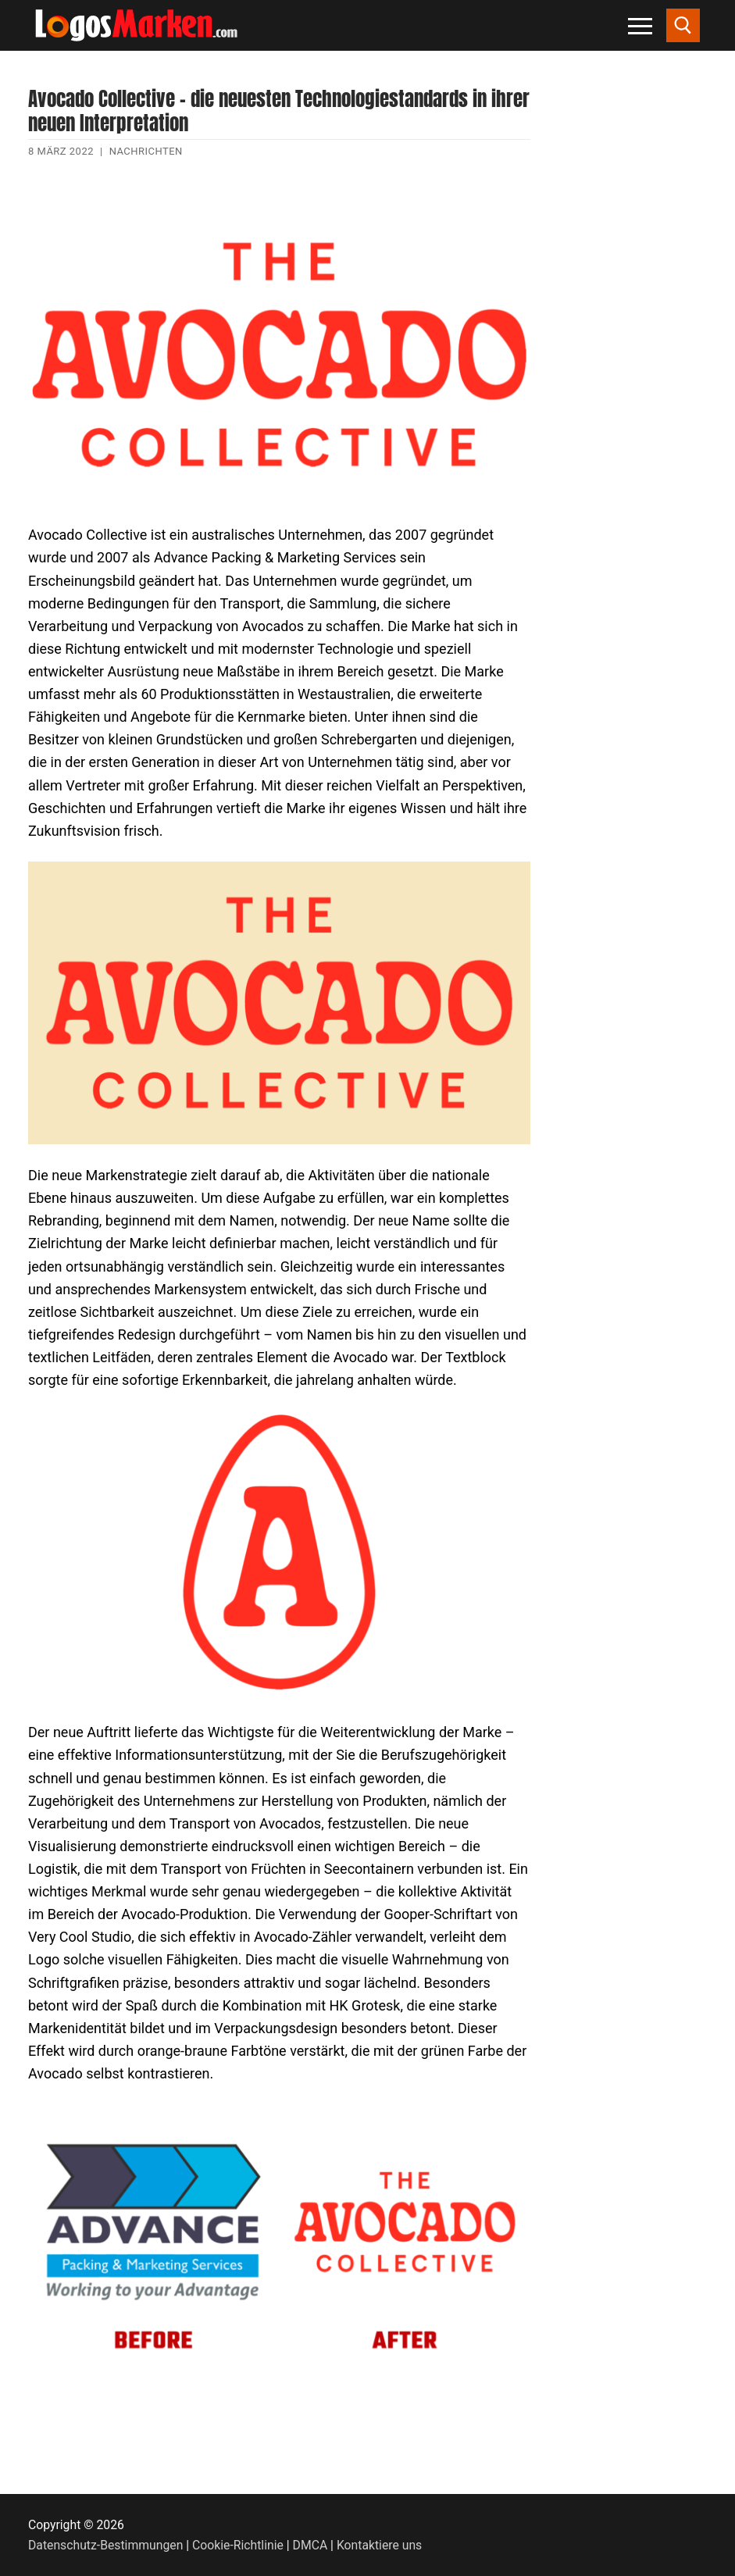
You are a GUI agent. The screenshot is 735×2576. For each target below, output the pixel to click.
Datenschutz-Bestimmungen (105, 2545)
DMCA (310, 2545)
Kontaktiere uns (379, 2545)
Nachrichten (146, 151)
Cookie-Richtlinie (238, 2545)
